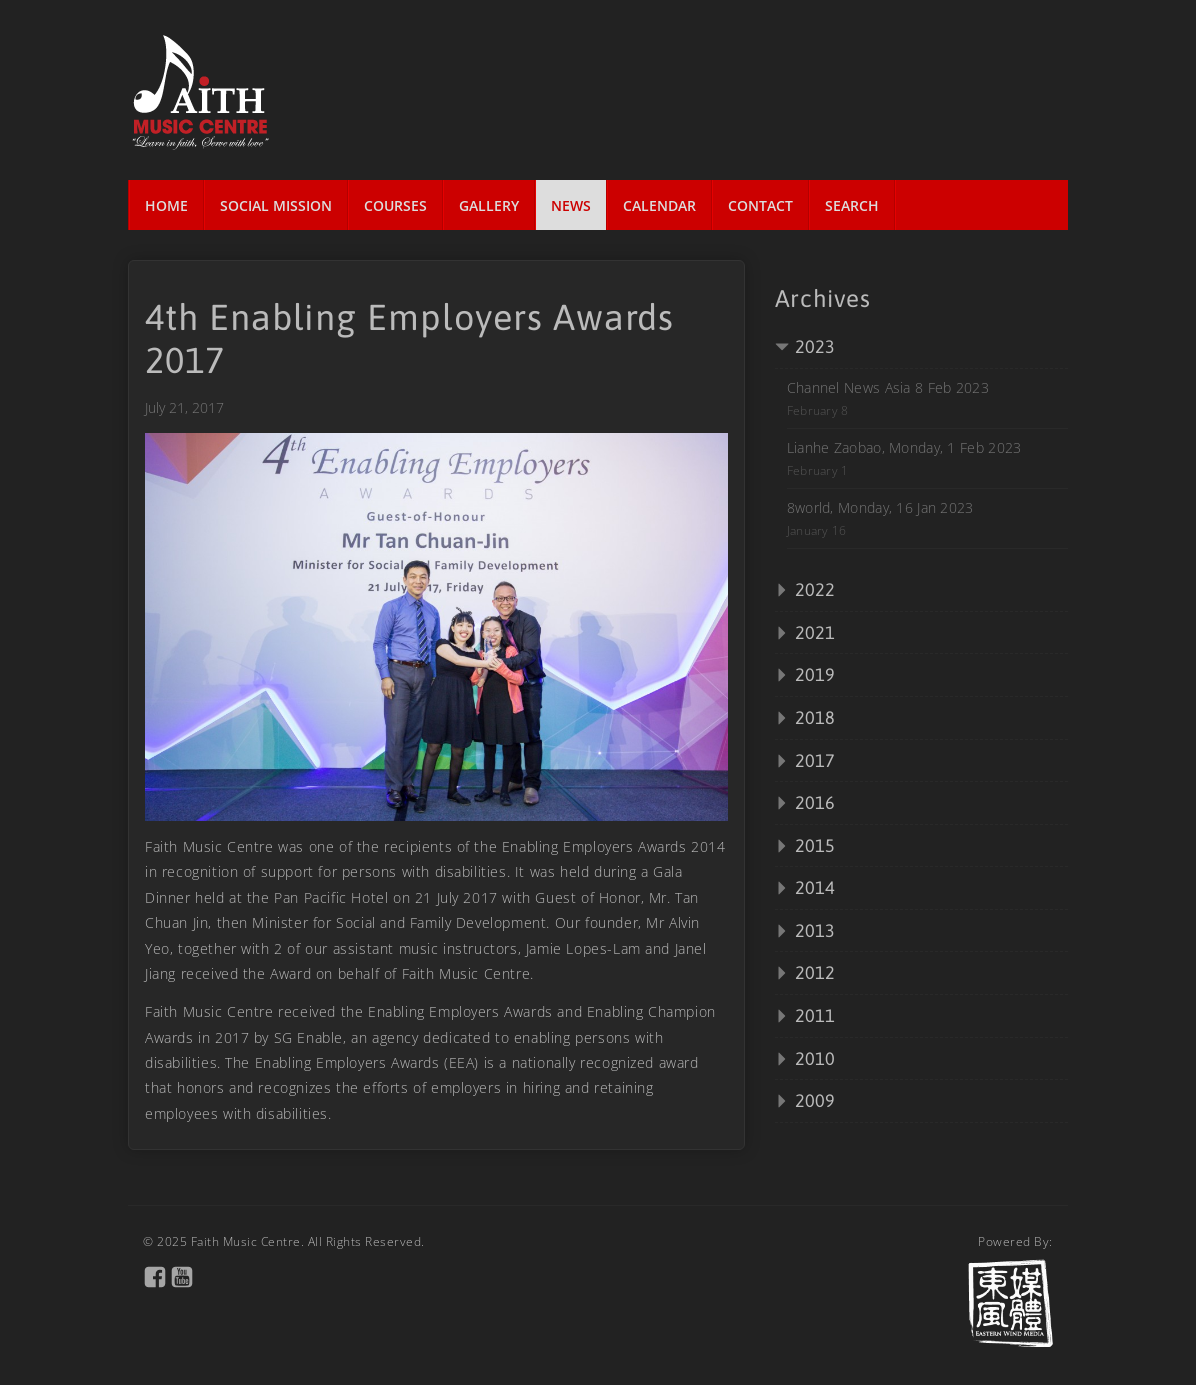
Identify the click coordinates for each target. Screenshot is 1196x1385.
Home (166, 205)
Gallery (489, 205)
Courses (395, 205)
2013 (815, 930)
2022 (815, 589)
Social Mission (276, 205)
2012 (815, 972)
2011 (815, 1015)
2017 (815, 760)
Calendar (659, 205)
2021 (815, 632)
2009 (815, 1100)
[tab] (921, 347)
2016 (815, 802)
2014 (815, 887)
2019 (815, 674)
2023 (815, 346)
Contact (760, 205)
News (571, 205)
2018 (815, 717)
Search (852, 205)
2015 (815, 845)
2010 (815, 1058)
